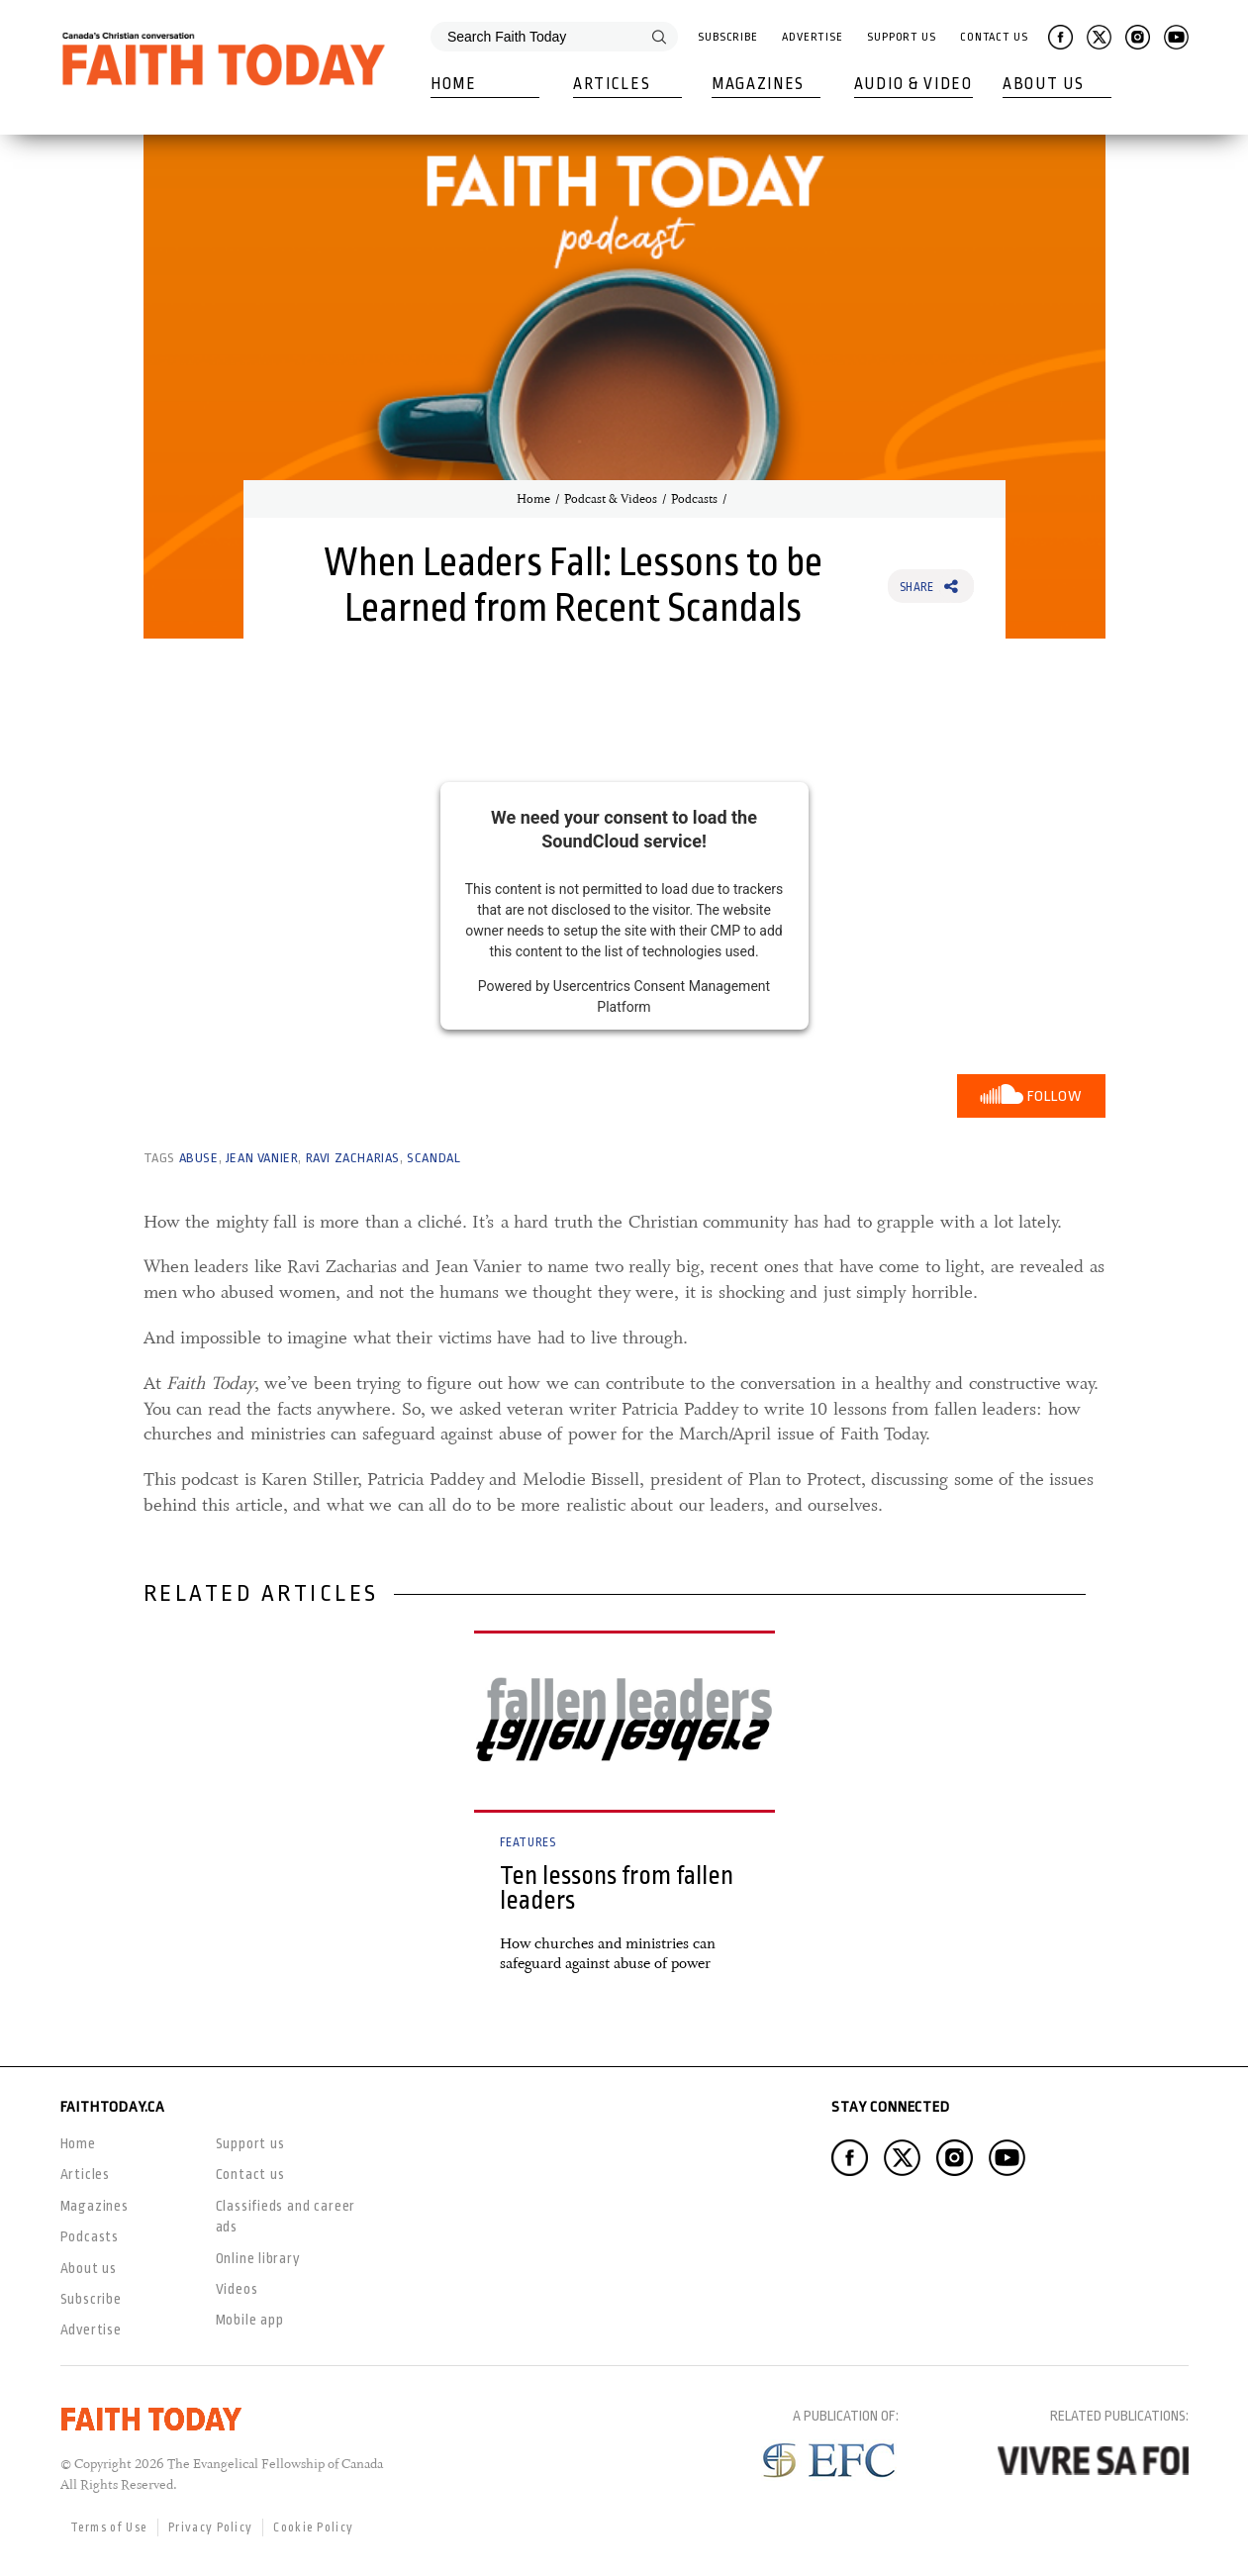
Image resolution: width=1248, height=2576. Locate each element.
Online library (258, 2258)
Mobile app (250, 2320)
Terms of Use (109, 2527)
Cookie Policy (313, 2527)
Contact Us (994, 37)
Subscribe (728, 37)
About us (88, 2268)
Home (454, 84)
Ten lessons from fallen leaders (616, 1888)
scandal (433, 1157)
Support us (250, 2143)
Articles (612, 84)
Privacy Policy (210, 2527)
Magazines (758, 84)
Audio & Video (913, 84)
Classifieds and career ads (286, 2216)
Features (528, 1842)
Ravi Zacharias (353, 1157)
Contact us (250, 2174)
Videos (237, 2289)
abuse (199, 1157)
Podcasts (694, 499)
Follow (1054, 1096)
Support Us (901, 37)
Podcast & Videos (610, 499)
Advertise (812, 37)
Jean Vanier (262, 1157)
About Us (1044, 84)
